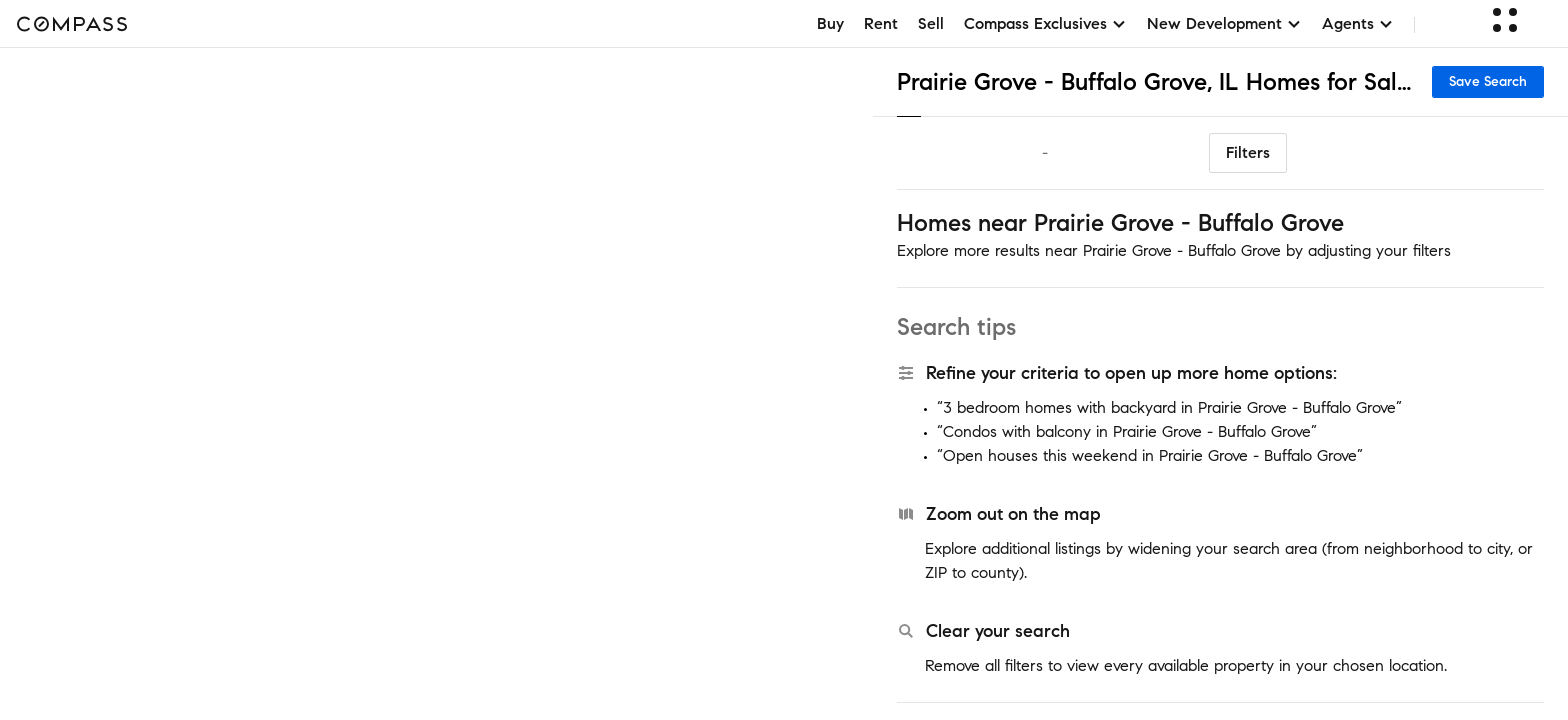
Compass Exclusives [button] (1045, 23)
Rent (881, 23)
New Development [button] (1224, 23)
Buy (830, 23)
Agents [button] (1358, 23)
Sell (931, 23)
